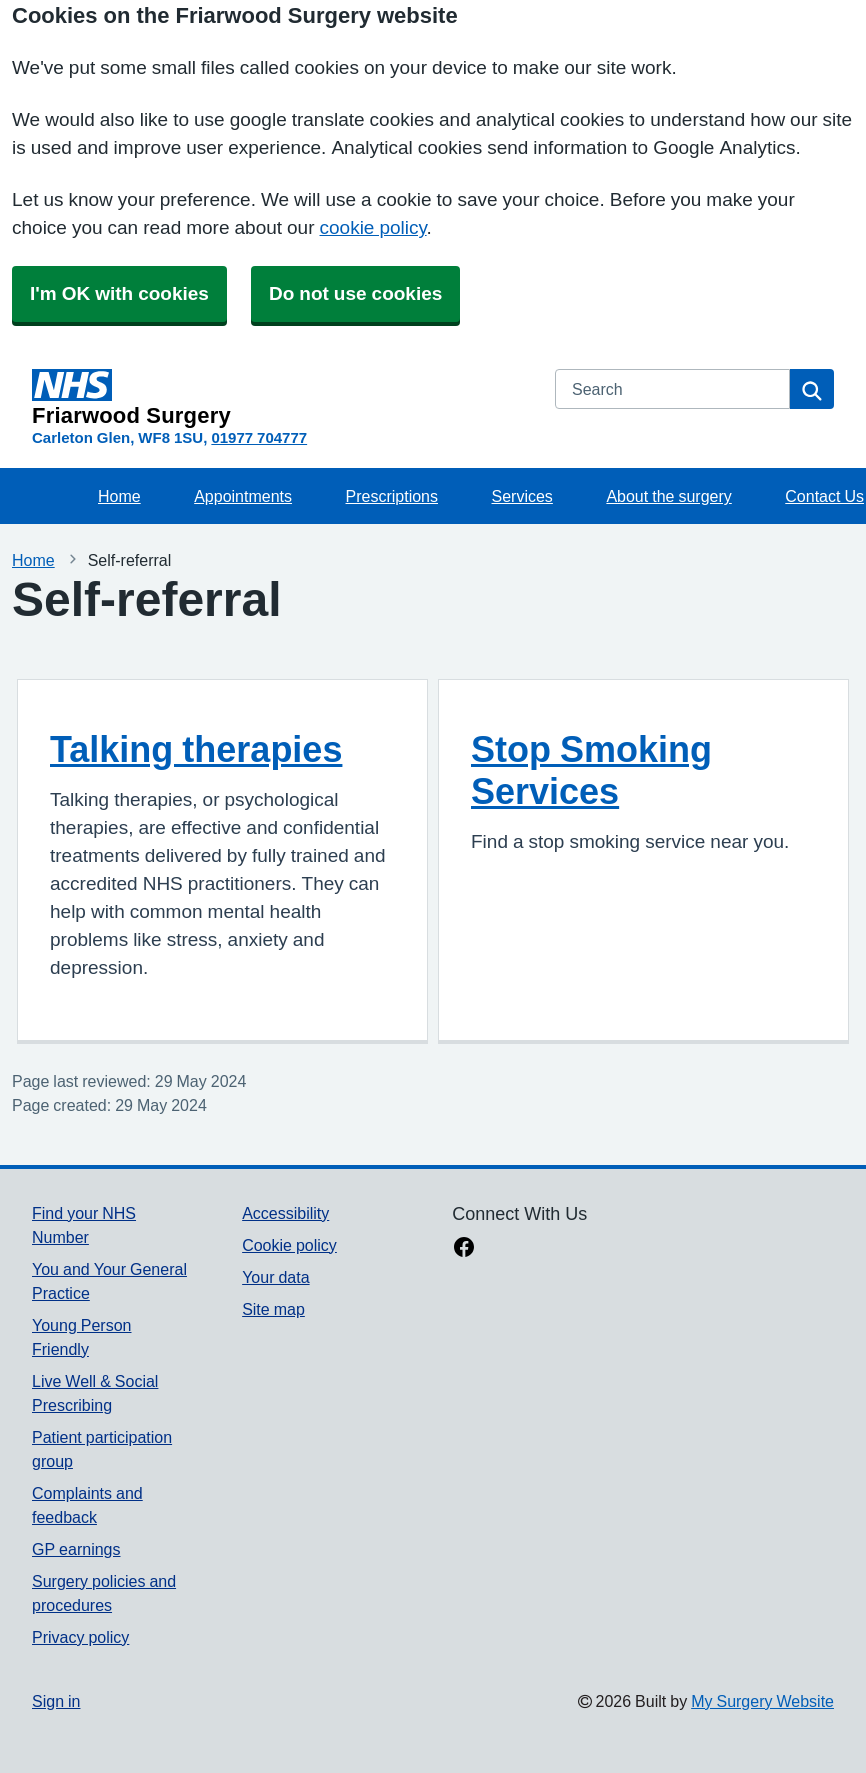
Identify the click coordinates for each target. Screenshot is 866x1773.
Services (522, 496)
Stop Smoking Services (591, 770)
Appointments (243, 496)
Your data (275, 1277)
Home (119, 496)
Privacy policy (80, 1637)
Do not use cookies (355, 293)
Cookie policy (289, 1245)
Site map (273, 1309)
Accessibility (285, 1213)
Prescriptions (392, 496)
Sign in (56, 1701)
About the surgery (668, 496)
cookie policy (373, 227)
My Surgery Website (762, 1701)
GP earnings (76, 1549)
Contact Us (824, 496)
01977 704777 (259, 437)
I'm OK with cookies (119, 293)
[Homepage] (281, 398)
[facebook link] (464, 1249)
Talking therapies (196, 749)
